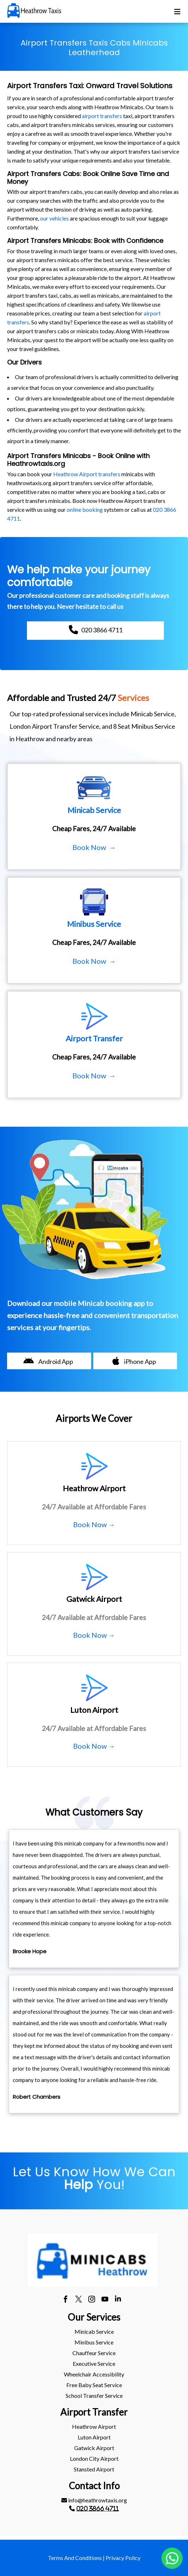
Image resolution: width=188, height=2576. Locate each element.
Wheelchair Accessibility (94, 2374)
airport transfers (102, 115)
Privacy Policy (123, 2557)
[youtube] (105, 2300)
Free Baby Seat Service (94, 2384)
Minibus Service (94, 2342)
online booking (85, 509)
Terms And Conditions (75, 2557)
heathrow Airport (94, 2426)
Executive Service (94, 2363)
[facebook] (65, 2300)
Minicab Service (94, 2331)
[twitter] (78, 2300)
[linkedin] (118, 2300)
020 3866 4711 (97, 2508)
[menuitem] (94, 2331)
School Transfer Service (94, 2395)
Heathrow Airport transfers (86, 474)
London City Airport (94, 2458)
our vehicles (54, 218)
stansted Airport (94, 2469)
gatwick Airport (94, 2447)
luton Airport (94, 2437)
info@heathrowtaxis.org (94, 2500)
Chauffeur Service (94, 2352)
